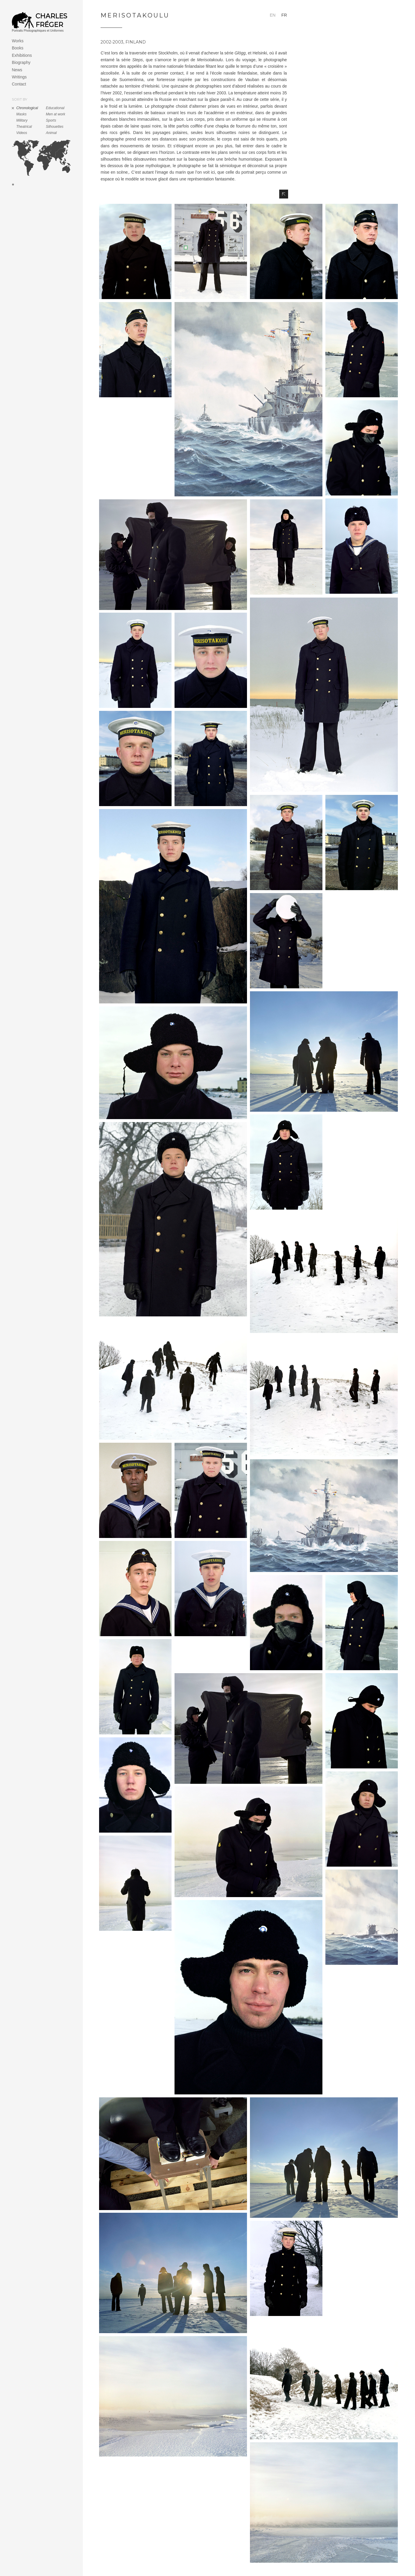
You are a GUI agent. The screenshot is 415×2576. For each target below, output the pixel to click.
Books (17, 48)
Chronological (27, 108)
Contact (19, 84)
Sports (51, 120)
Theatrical (24, 127)
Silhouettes (54, 127)
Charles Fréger (51, 20)
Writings (19, 77)
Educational (55, 108)
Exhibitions (22, 55)
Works (17, 40)
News (17, 69)
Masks (21, 114)
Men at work (55, 114)
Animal (51, 133)
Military (22, 120)
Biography (21, 62)
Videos (21, 133)
